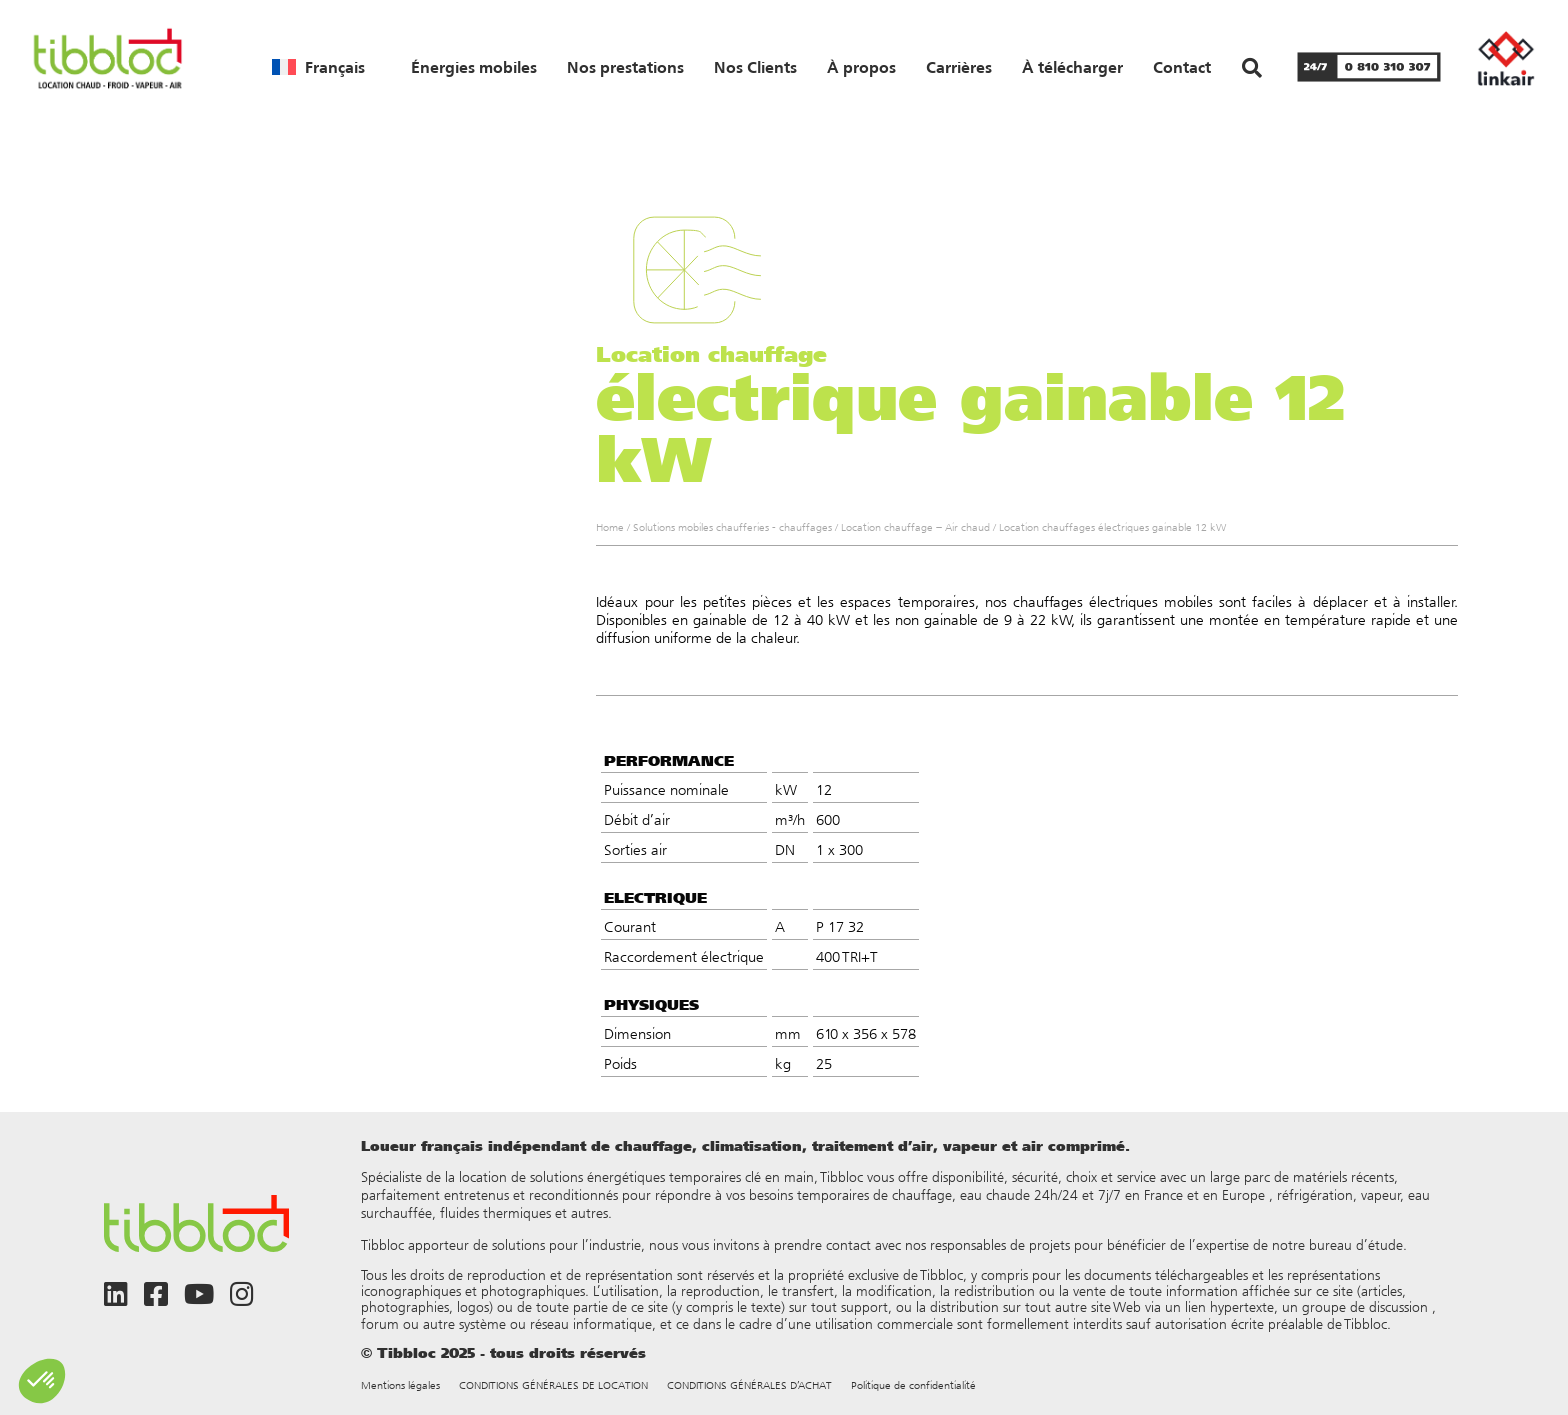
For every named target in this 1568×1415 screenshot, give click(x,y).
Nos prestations (625, 67)
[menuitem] (318, 67)
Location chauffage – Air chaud (915, 527)
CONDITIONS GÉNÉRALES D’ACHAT (749, 1385)
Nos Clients (755, 67)
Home (610, 527)
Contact (1182, 67)
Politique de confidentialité (913, 1385)
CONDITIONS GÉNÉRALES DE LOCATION (553, 1385)
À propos (861, 67)
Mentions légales (400, 1385)
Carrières (959, 67)
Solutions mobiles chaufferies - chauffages (732, 527)
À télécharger (1072, 67)
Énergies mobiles (474, 67)
